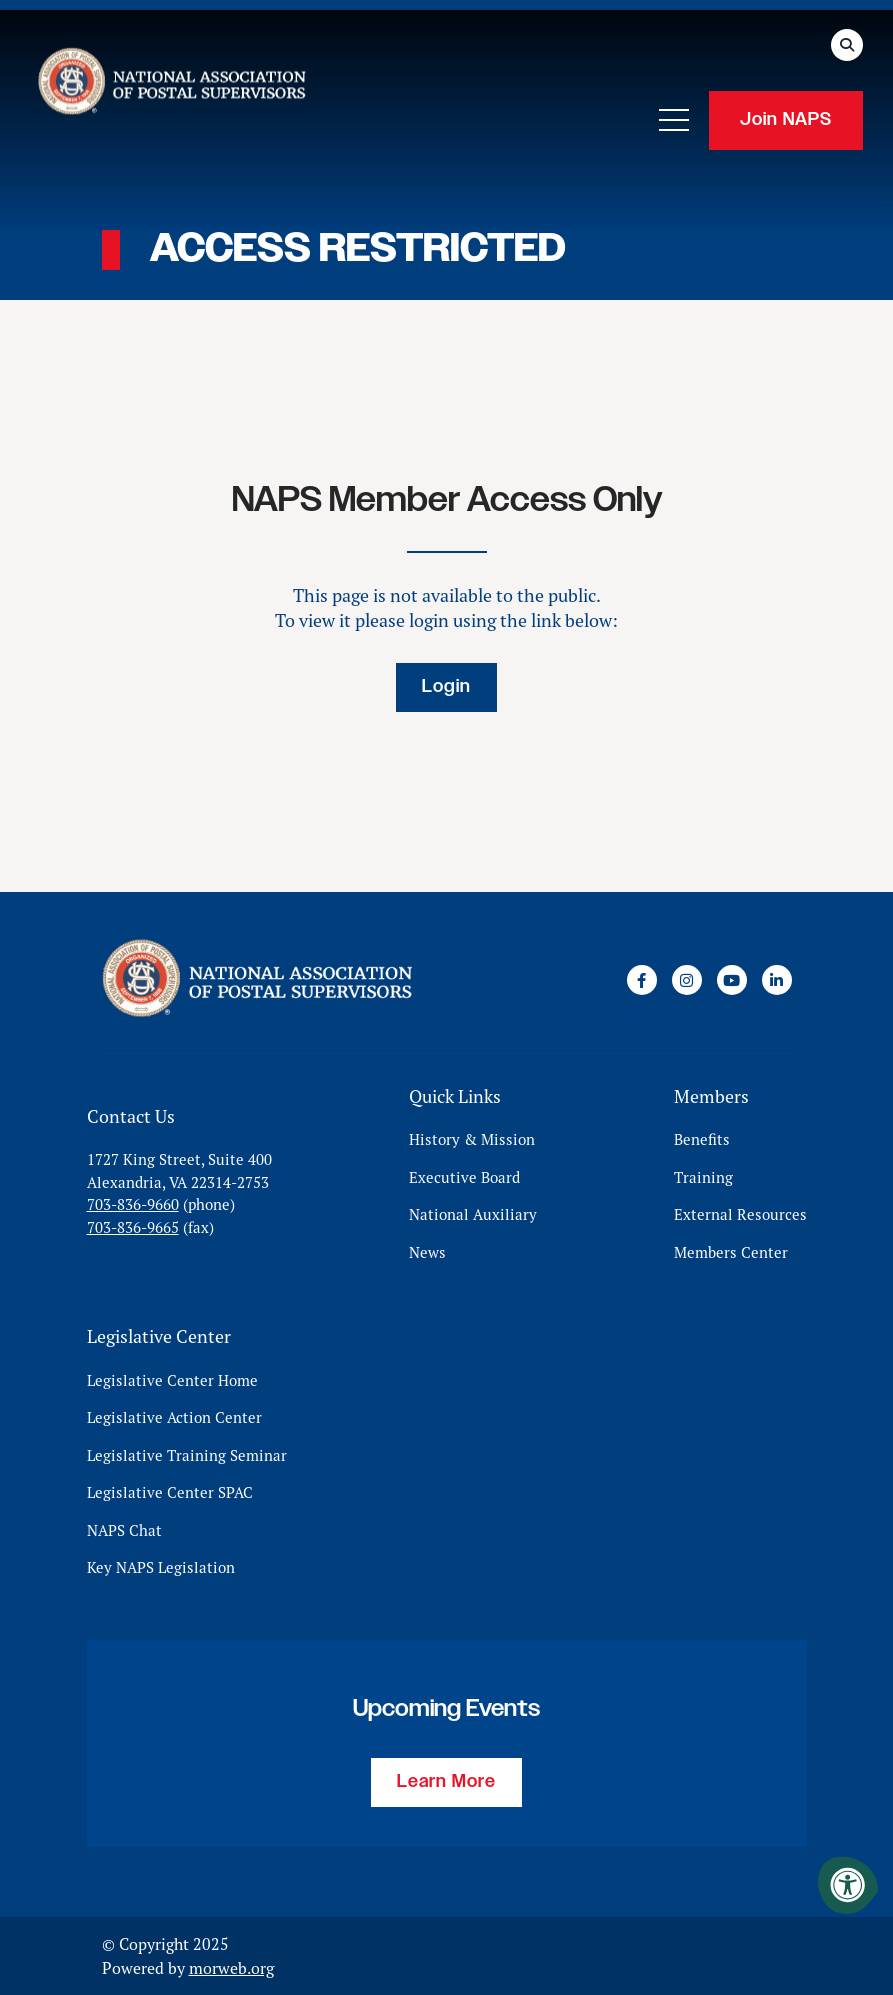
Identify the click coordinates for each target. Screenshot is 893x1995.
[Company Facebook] (642, 980)
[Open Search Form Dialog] (847, 45)
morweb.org (231, 1968)
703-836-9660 (133, 1204)
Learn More (446, 1782)
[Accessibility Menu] (848, 1885)
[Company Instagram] (687, 980)
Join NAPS (786, 120)
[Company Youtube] (732, 980)
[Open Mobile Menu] (674, 120)
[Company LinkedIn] (777, 980)
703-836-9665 (133, 1227)
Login (446, 687)
